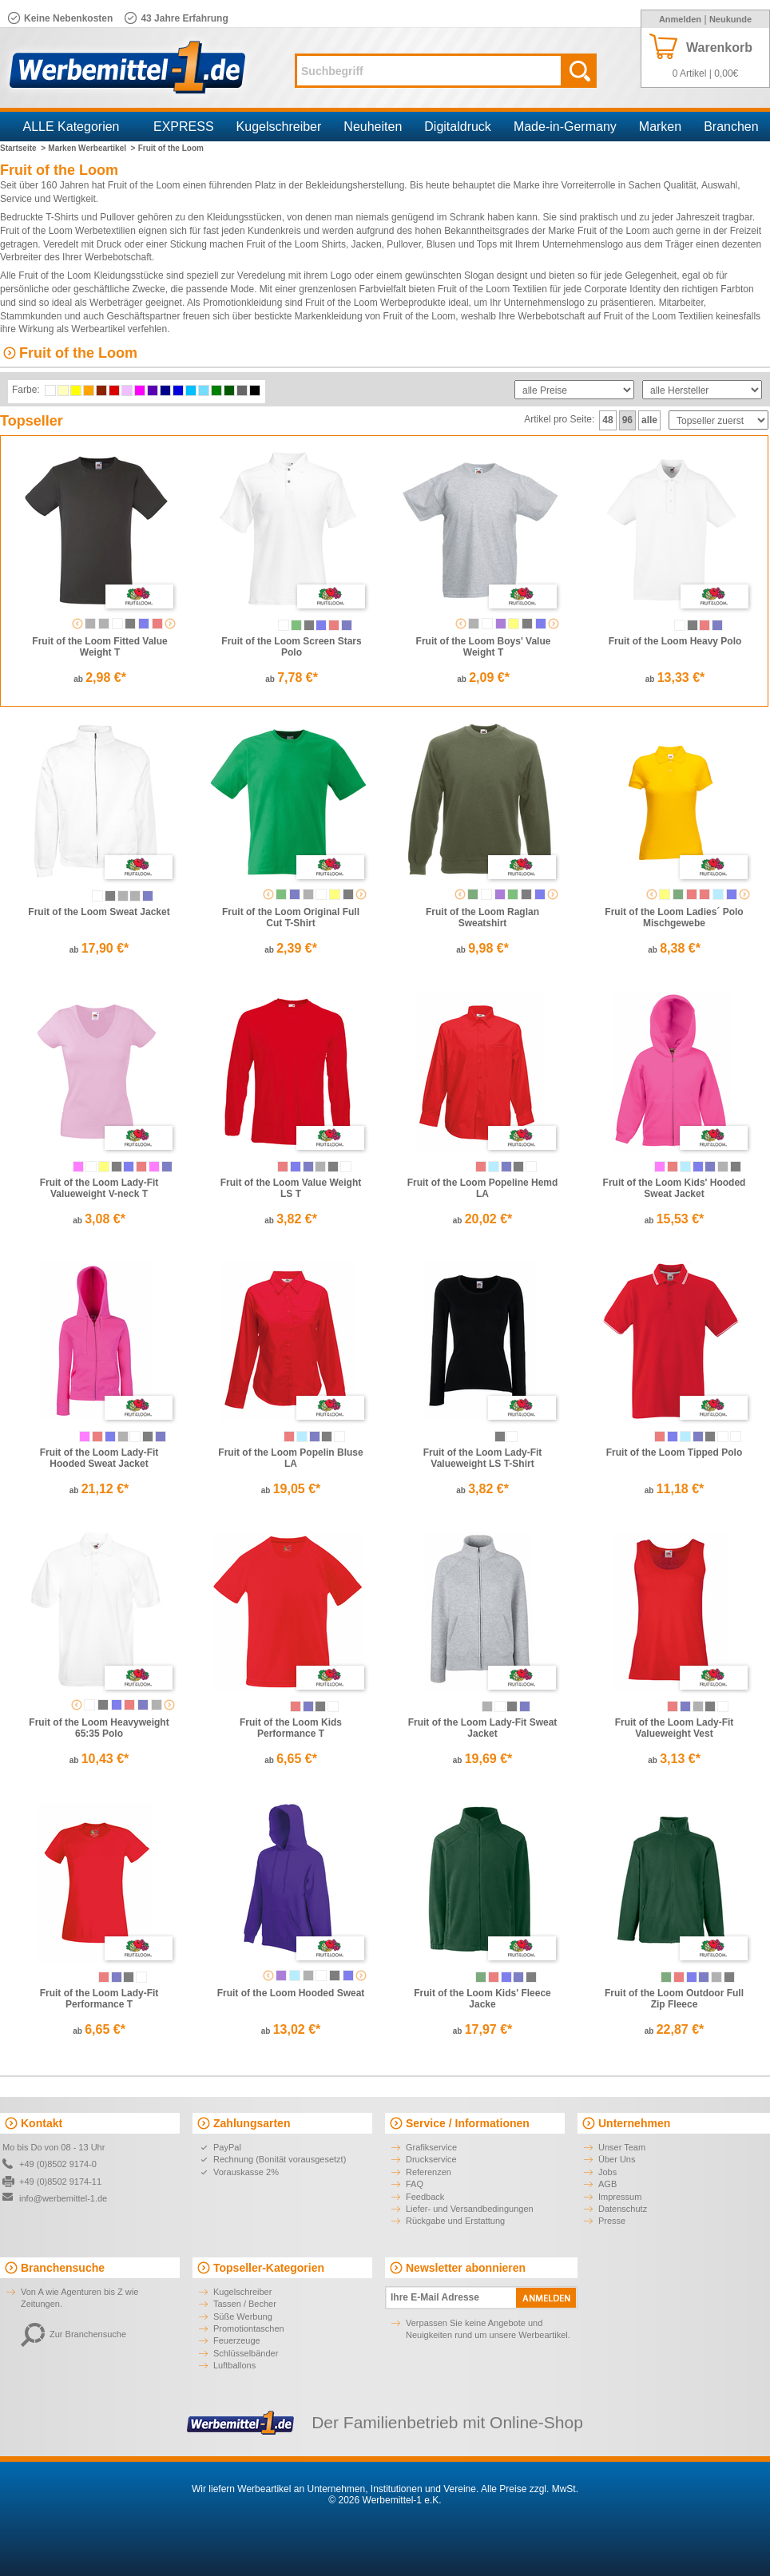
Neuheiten (372, 126)
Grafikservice (431, 2147)
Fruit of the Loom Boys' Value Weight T (483, 647)
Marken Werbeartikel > (91, 148)
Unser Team (621, 2147)
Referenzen (428, 2172)
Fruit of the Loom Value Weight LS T (290, 1188)
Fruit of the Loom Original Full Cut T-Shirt (290, 917)
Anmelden (680, 19)
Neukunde (730, 19)
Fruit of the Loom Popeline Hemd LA (482, 1188)
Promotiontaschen (248, 2328)
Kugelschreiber (279, 126)
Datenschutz (622, 2208)
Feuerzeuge (236, 2340)
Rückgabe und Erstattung (455, 2220)
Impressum (619, 2196)
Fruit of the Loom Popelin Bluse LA (290, 1458)
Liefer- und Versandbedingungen (470, 2208)
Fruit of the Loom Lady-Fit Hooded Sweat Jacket (99, 1458)
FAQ (414, 2184)
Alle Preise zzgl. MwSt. (529, 2489)
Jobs (607, 2172)
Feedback (425, 2196)
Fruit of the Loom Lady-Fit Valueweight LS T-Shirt (482, 1458)
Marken (660, 126)
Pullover (117, 217)
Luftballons (234, 2365)
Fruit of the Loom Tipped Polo (674, 1452)
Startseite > (23, 148)
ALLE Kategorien (71, 126)
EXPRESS (183, 126)
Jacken (366, 244)
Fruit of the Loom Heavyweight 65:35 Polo (99, 1728)
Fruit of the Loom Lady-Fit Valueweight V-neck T (99, 1188)
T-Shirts (62, 217)
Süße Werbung (242, 2316)
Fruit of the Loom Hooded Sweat (291, 1993)
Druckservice (431, 2159)
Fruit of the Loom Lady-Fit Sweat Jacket (483, 1728)
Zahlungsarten (251, 2123)
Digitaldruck (457, 126)
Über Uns (616, 2159)
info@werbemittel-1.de (63, 2198)
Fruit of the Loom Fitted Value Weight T (99, 647)
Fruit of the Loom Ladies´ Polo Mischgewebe (674, 917)
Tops (487, 244)
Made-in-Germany (565, 126)
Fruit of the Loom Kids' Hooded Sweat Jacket (674, 1188)
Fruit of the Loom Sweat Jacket (98, 911)
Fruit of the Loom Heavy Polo (675, 641)
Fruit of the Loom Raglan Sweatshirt (482, 917)
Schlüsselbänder (245, 2353)
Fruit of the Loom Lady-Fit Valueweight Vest (674, 1728)
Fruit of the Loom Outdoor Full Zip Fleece (674, 1998)
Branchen (731, 126)
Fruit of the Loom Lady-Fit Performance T (99, 1998)
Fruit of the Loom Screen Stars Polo (291, 647)
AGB (607, 2184)
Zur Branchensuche (73, 2334)
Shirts (333, 244)
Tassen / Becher (244, 2303)
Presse (611, 2220)
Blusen (441, 244)
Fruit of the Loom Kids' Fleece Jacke (482, 1998)
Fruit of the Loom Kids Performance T (291, 1728)
